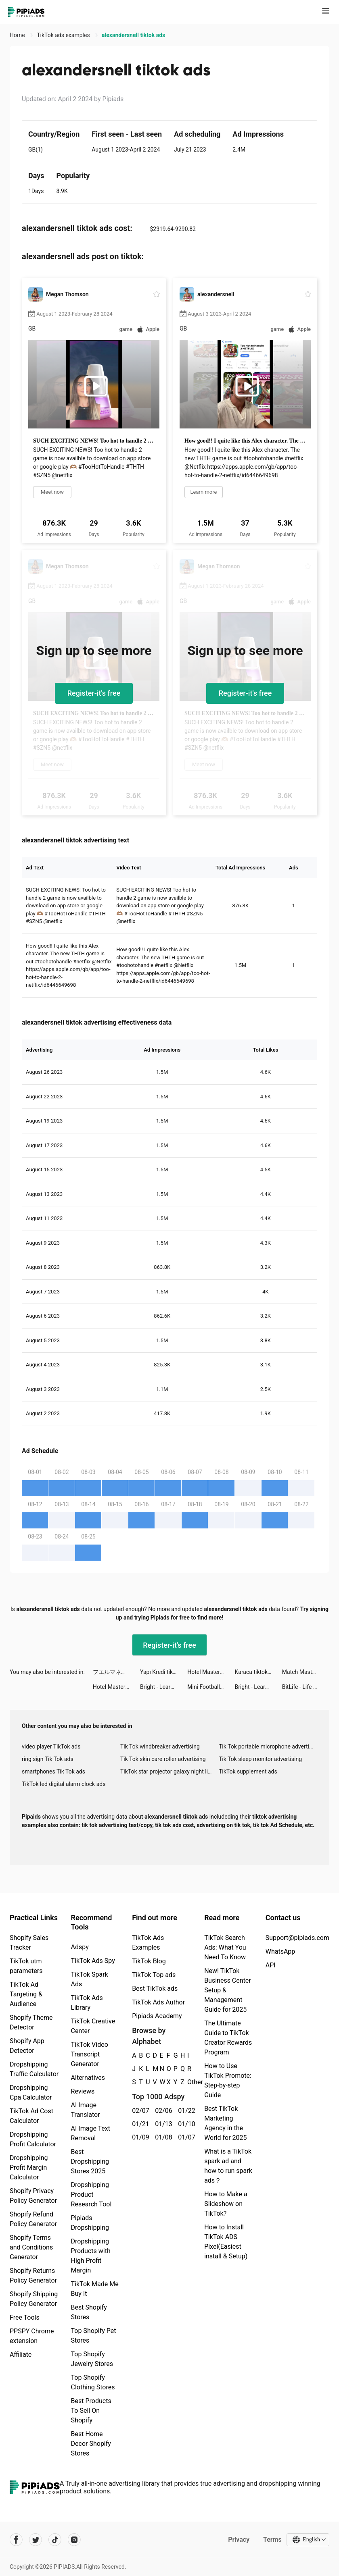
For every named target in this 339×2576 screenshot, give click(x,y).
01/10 (185, 2124)
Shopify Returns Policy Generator (33, 2275)
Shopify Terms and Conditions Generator (31, 2247)
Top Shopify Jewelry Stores (92, 2359)
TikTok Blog (149, 1961)
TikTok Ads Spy (93, 1961)
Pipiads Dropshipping (90, 2222)
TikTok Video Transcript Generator (89, 2054)
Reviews (83, 2091)
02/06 (162, 2110)
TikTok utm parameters (26, 1966)
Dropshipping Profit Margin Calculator (29, 2167)
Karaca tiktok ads (256, 1672)
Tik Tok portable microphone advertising (268, 1746)
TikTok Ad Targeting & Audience (26, 1994)
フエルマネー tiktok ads (116, 1672)
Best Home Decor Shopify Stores (91, 2443)
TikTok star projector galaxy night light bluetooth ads (169, 1771)
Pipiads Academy (157, 2016)
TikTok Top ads (154, 1975)
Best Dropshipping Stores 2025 (90, 2161)
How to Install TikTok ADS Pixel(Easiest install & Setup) (225, 2241)
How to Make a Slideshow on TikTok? (225, 2203)
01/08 (162, 2137)
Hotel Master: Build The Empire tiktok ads (210, 1672)
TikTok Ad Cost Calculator (31, 2116)
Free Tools (25, 2317)
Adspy (80, 1947)
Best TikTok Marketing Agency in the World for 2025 (225, 2123)
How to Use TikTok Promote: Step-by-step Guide (227, 2080)
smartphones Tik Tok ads (53, 1771)
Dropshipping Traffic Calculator (34, 2069)
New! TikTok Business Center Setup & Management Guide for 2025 (227, 1990)
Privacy (238, 2539)
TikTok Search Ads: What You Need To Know (225, 1947)
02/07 (139, 2110)
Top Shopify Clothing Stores (93, 2382)
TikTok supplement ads (248, 1771)
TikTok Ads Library (87, 2002)
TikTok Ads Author (158, 2002)
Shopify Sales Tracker (29, 1942)
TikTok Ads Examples (148, 1942)
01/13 (162, 2124)
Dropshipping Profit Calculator (33, 2139)
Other (187, 2082)
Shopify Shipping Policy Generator (34, 2299)
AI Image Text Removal (90, 2133)
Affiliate (20, 2354)
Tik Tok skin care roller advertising (163, 1759)
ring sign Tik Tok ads (47, 1759)
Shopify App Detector (27, 2045)
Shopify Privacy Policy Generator (33, 2195)
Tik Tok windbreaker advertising (160, 1746)
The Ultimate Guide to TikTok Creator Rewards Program (228, 2037)
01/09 (139, 2137)
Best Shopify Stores (89, 2312)
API (271, 1965)
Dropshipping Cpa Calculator (31, 2092)
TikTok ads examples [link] (64, 35)
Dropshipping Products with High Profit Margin (91, 2255)
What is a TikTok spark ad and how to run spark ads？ (228, 2166)
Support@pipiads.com (297, 1938)
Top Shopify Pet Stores (93, 2335)
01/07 (185, 2137)
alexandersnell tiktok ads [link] (133, 35)
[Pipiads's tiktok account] (54, 2539)
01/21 (139, 2124)
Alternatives (88, 2077)
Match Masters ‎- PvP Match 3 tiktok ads (305, 1672)
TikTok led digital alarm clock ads (63, 1784)
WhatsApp (280, 1951)
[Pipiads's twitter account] (35, 2539)
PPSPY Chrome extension (32, 2336)
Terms (272, 2539)
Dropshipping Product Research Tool (91, 2194)
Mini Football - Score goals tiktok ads (210, 1687)
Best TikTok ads (155, 1988)
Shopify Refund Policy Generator (33, 2219)
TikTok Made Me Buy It (95, 2288)
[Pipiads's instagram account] (74, 2539)
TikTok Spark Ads (89, 1979)
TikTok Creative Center (93, 2026)
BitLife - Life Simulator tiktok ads (305, 1687)
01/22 (185, 2110)
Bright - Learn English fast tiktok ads (163, 1687)
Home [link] (18, 35)
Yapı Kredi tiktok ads (163, 1672)
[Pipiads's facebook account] (16, 2539)
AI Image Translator (85, 2110)
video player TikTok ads (51, 1746)
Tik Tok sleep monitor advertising (260, 1759)
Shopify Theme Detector (31, 2022)
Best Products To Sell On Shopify (91, 2410)
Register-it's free (94, 693)
